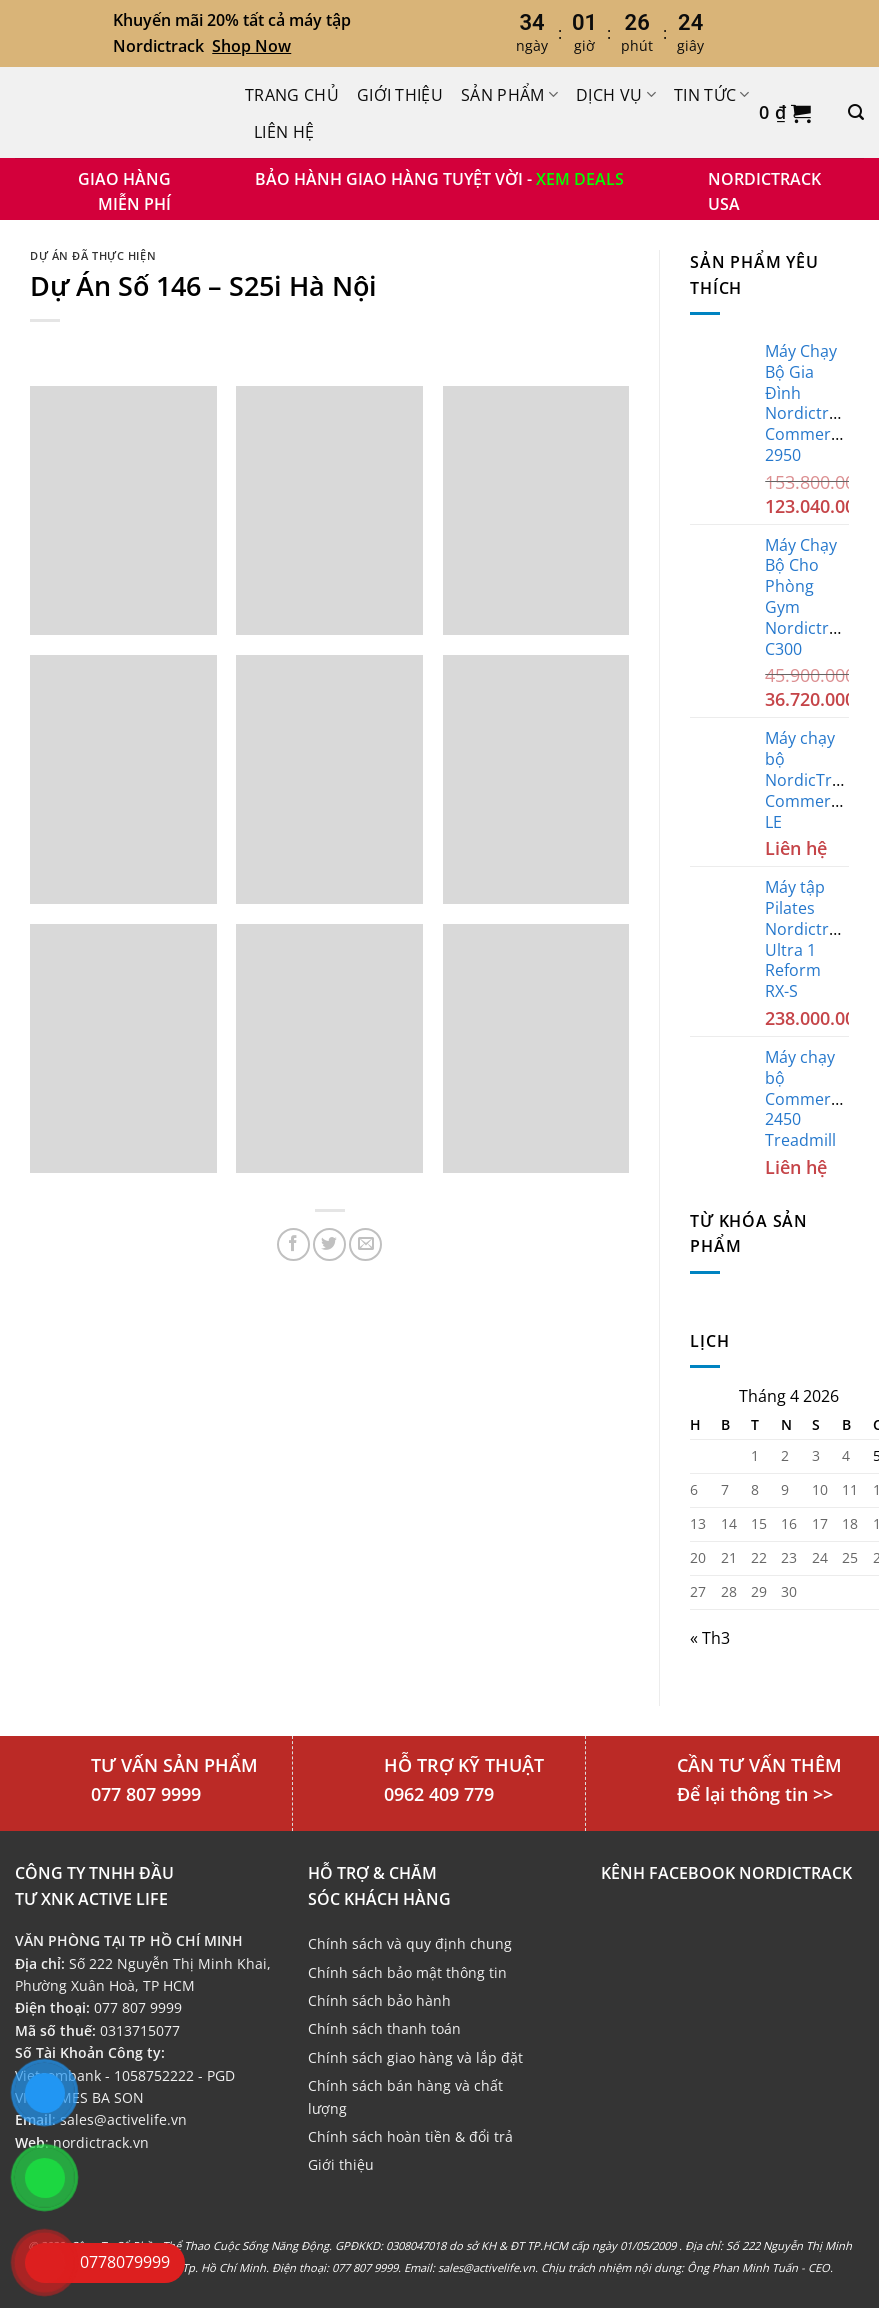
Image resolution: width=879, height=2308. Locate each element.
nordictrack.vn (101, 2142)
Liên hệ (284, 132)
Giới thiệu (400, 95)
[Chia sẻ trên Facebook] (293, 1244)
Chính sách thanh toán (384, 2028)
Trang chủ (292, 95)
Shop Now (251, 46)
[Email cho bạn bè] (365, 1244)
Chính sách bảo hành (379, 2000)
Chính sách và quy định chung (410, 1943)
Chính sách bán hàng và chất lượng (405, 2096)
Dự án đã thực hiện (93, 255)
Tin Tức (712, 95)
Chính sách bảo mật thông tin (407, 1972)
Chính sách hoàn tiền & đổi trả (410, 2136)
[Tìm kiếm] (856, 112)
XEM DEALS (580, 179)
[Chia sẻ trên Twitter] (329, 1244)
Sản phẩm (509, 95)
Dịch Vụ (616, 95)
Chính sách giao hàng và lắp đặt (415, 2057)
